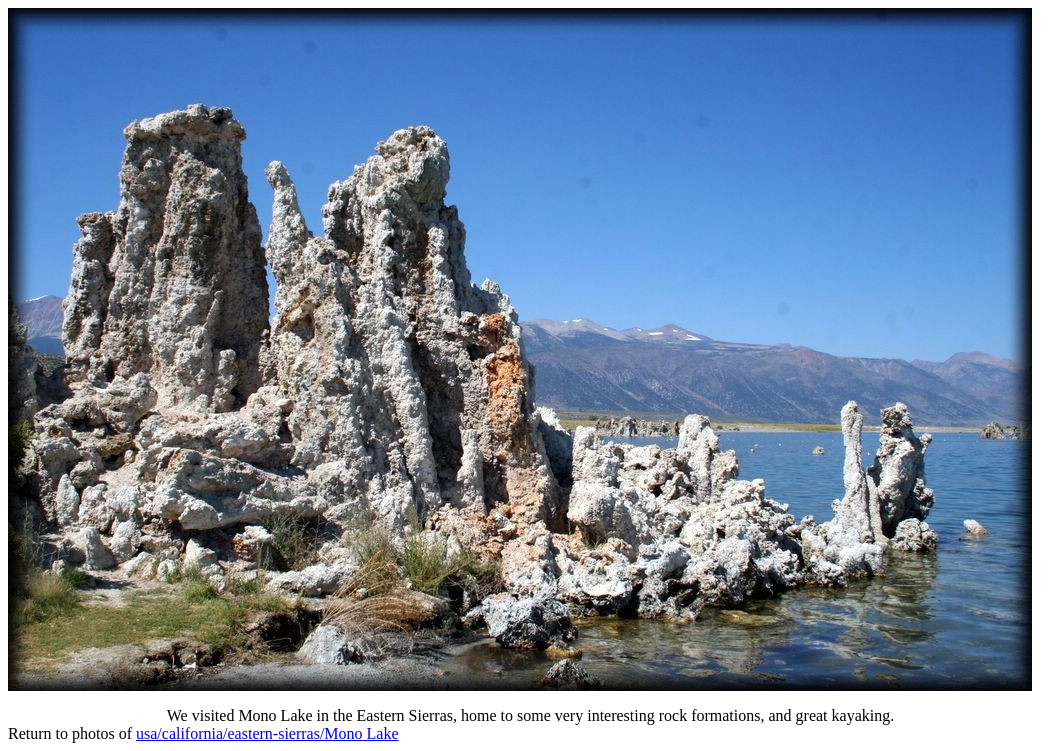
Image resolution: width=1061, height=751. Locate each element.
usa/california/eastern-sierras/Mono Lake (267, 733)
